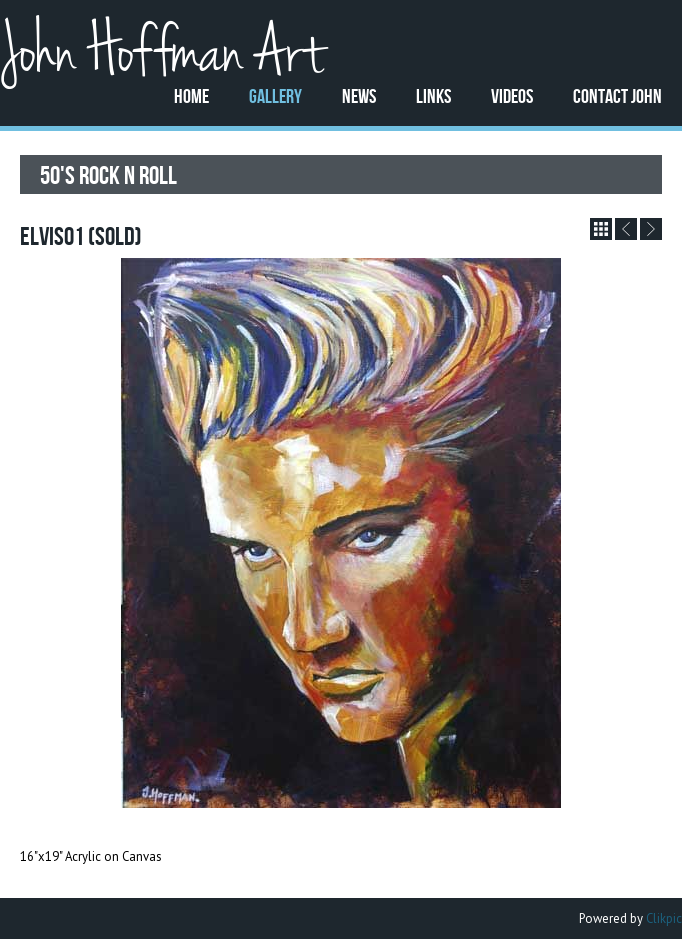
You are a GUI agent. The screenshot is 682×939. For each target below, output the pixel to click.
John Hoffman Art (162, 53)
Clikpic (664, 918)
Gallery (275, 95)
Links (433, 95)
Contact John (617, 95)
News (359, 95)
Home (191, 95)
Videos (512, 95)
